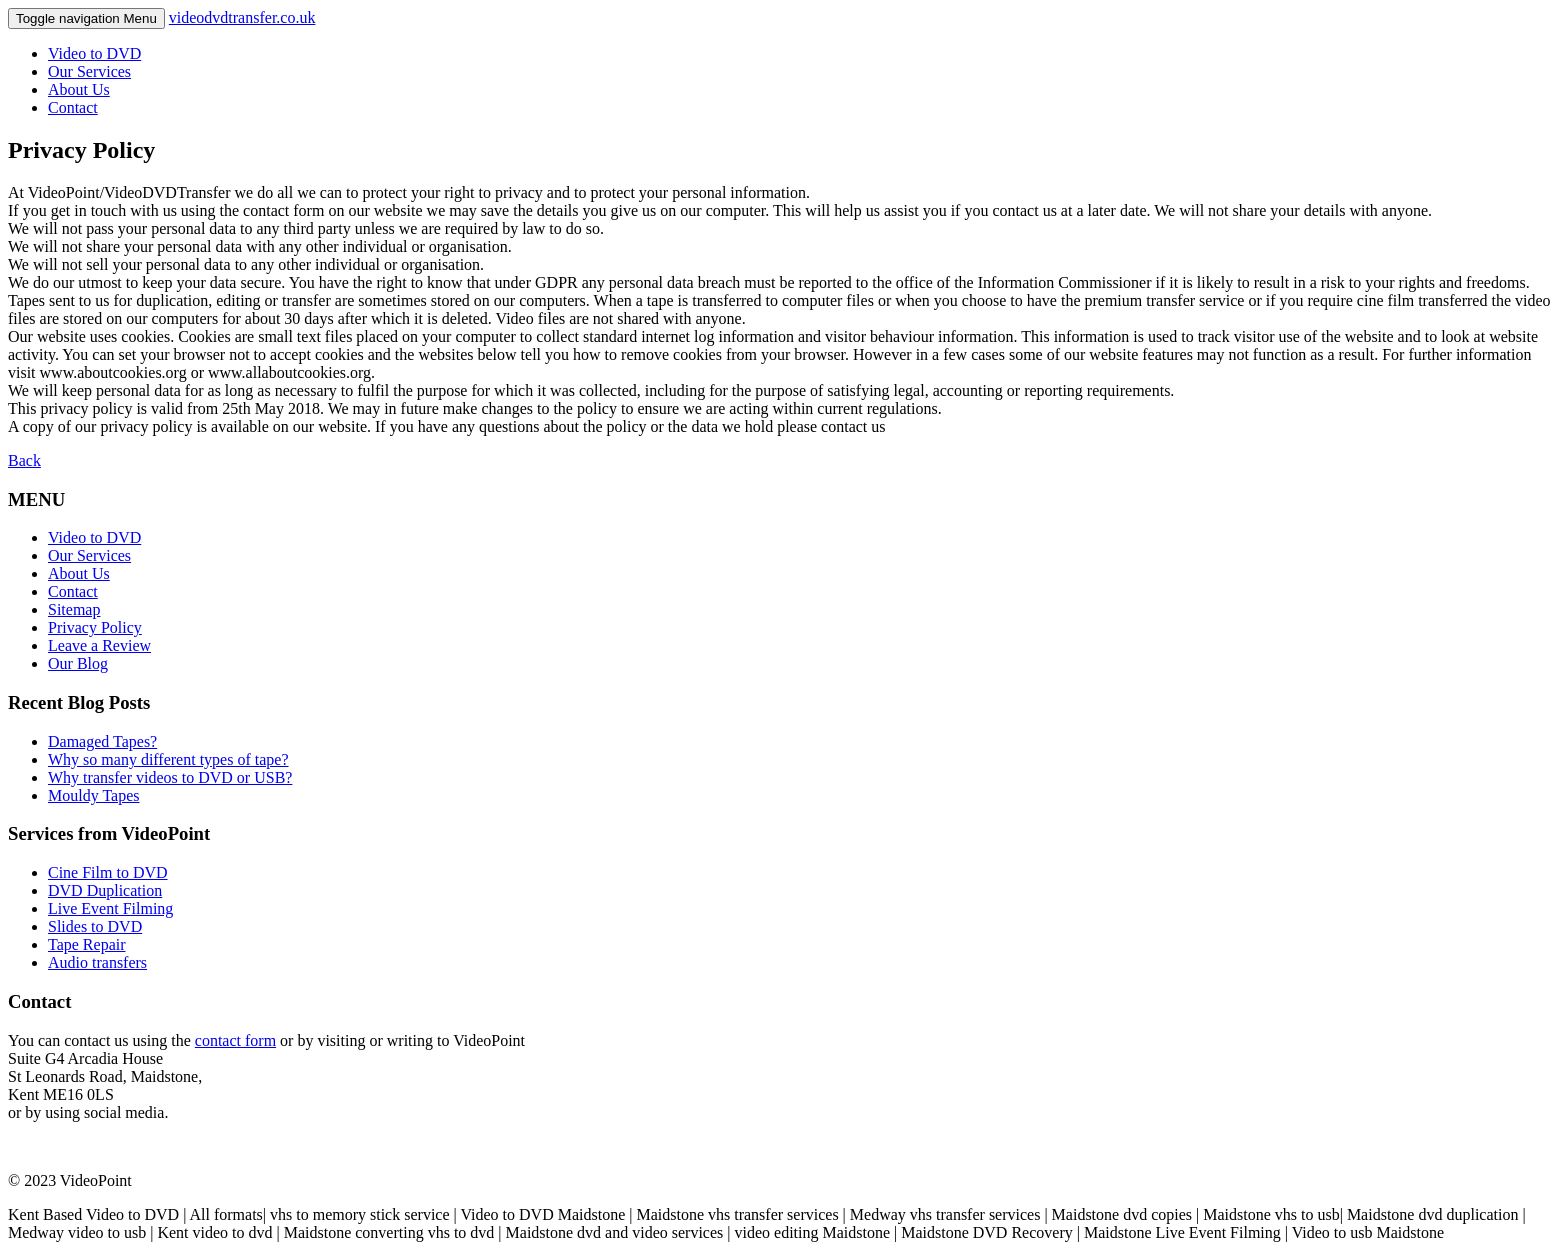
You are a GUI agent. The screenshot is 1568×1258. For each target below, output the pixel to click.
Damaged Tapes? (102, 741)
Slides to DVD (95, 926)
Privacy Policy (95, 627)
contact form (235, 1040)
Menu (86, 18)
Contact (73, 107)
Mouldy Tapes (93, 795)
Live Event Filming (110, 908)
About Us (79, 89)
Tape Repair (87, 944)
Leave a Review (99, 645)
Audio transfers (97, 962)
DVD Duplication (105, 890)
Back (24, 460)
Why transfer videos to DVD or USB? (170, 777)
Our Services (89, 71)
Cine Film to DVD (108, 872)
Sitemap (74, 609)
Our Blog (78, 663)
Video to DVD (94, 53)
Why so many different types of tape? (168, 759)
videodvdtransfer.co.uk (242, 17)
